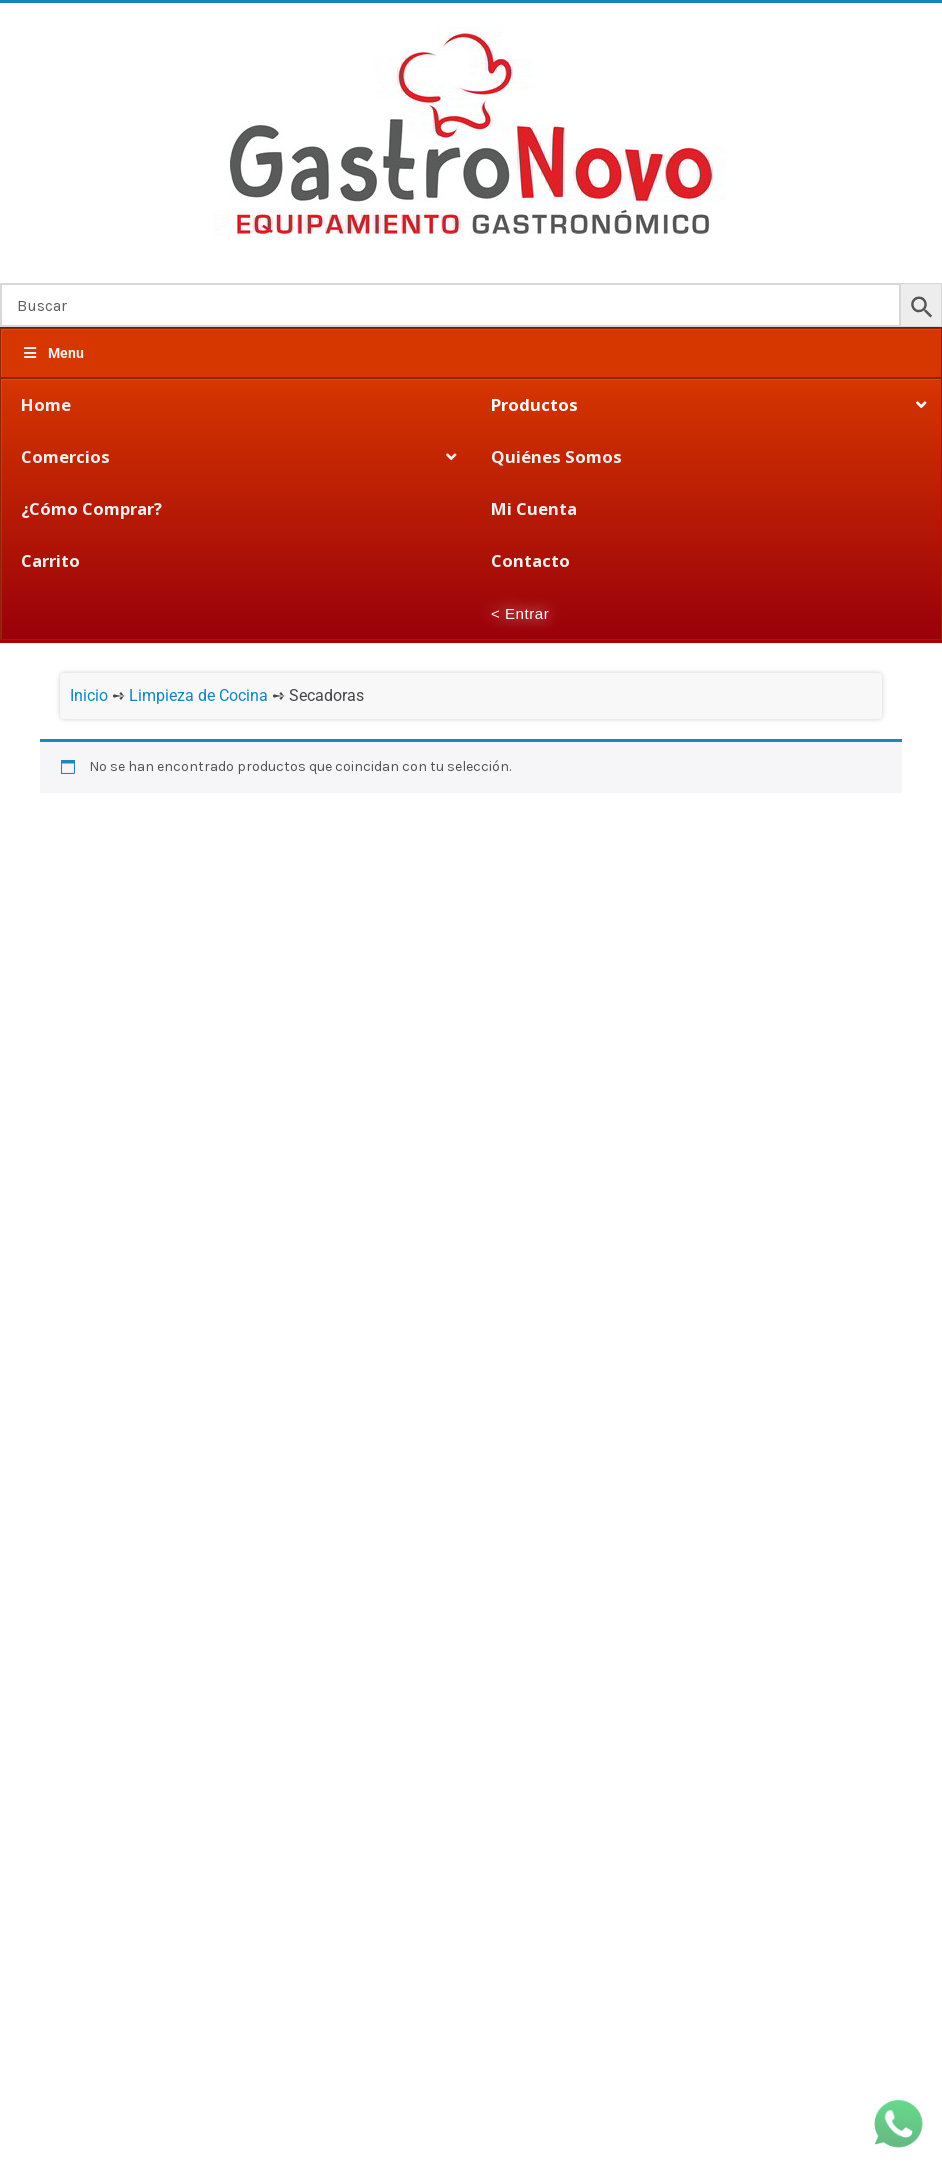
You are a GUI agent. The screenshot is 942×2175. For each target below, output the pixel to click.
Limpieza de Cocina (198, 695)
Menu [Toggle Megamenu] (52, 353)
